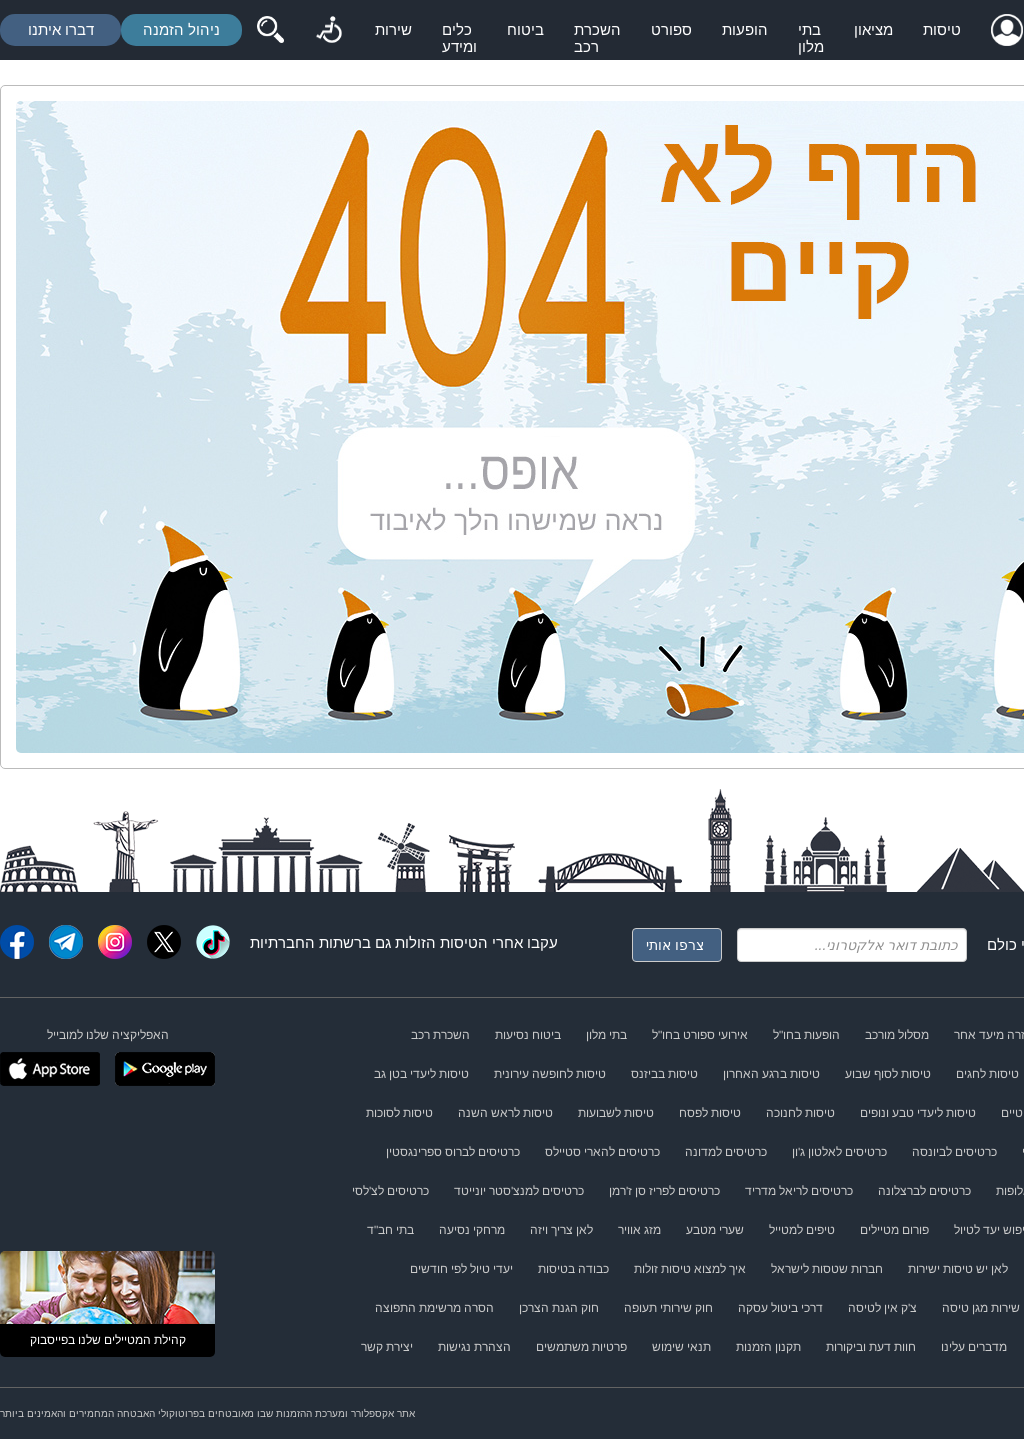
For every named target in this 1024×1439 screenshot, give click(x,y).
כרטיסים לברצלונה (924, 1191)
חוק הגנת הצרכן (559, 1308)
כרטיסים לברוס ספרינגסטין (453, 1152)
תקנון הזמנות (768, 1347)
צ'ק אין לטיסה (882, 1308)
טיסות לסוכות (399, 1113)
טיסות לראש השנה (505, 1113)
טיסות (942, 29)
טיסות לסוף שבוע (888, 1074)
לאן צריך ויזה (561, 1230)
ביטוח (525, 29)
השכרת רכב (597, 38)
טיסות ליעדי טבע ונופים (918, 1113)
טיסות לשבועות (616, 1113)
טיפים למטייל (802, 1230)
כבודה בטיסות (573, 1269)
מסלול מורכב (897, 1035)
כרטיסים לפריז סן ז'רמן (664, 1191)
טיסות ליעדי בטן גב (421, 1074)
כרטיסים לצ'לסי (390, 1191)
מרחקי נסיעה (472, 1230)
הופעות (745, 29)
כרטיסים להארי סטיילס (602, 1152)
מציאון (873, 29)
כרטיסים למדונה (726, 1152)
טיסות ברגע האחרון (771, 1074)
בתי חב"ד (390, 1230)
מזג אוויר (639, 1230)
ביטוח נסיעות (528, 1035)
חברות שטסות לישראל (827, 1269)
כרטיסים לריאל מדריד (799, 1191)
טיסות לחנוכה (800, 1113)
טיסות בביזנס (664, 1074)
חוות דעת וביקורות (871, 1347)
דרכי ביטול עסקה (780, 1308)
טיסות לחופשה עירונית (550, 1074)
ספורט (671, 29)
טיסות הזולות (436, 942)
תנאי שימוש (681, 1347)
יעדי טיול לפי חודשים (461, 1269)
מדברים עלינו (974, 1347)
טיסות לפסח (710, 1113)
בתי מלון (811, 38)
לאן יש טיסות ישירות (958, 1269)
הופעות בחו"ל (806, 1035)
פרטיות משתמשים (581, 1347)
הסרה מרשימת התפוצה (434, 1308)
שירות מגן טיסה (981, 1308)
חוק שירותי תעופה (668, 1308)
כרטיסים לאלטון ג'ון (839, 1152)
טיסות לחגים (987, 1074)
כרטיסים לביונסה (954, 1152)
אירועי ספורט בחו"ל (700, 1035)
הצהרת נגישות (474, 1347)
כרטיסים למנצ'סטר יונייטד (519, 1191)
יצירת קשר (387, 1347)
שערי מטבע (715, 1230)
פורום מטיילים (894, 1230)
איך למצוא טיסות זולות (690, 1269)
